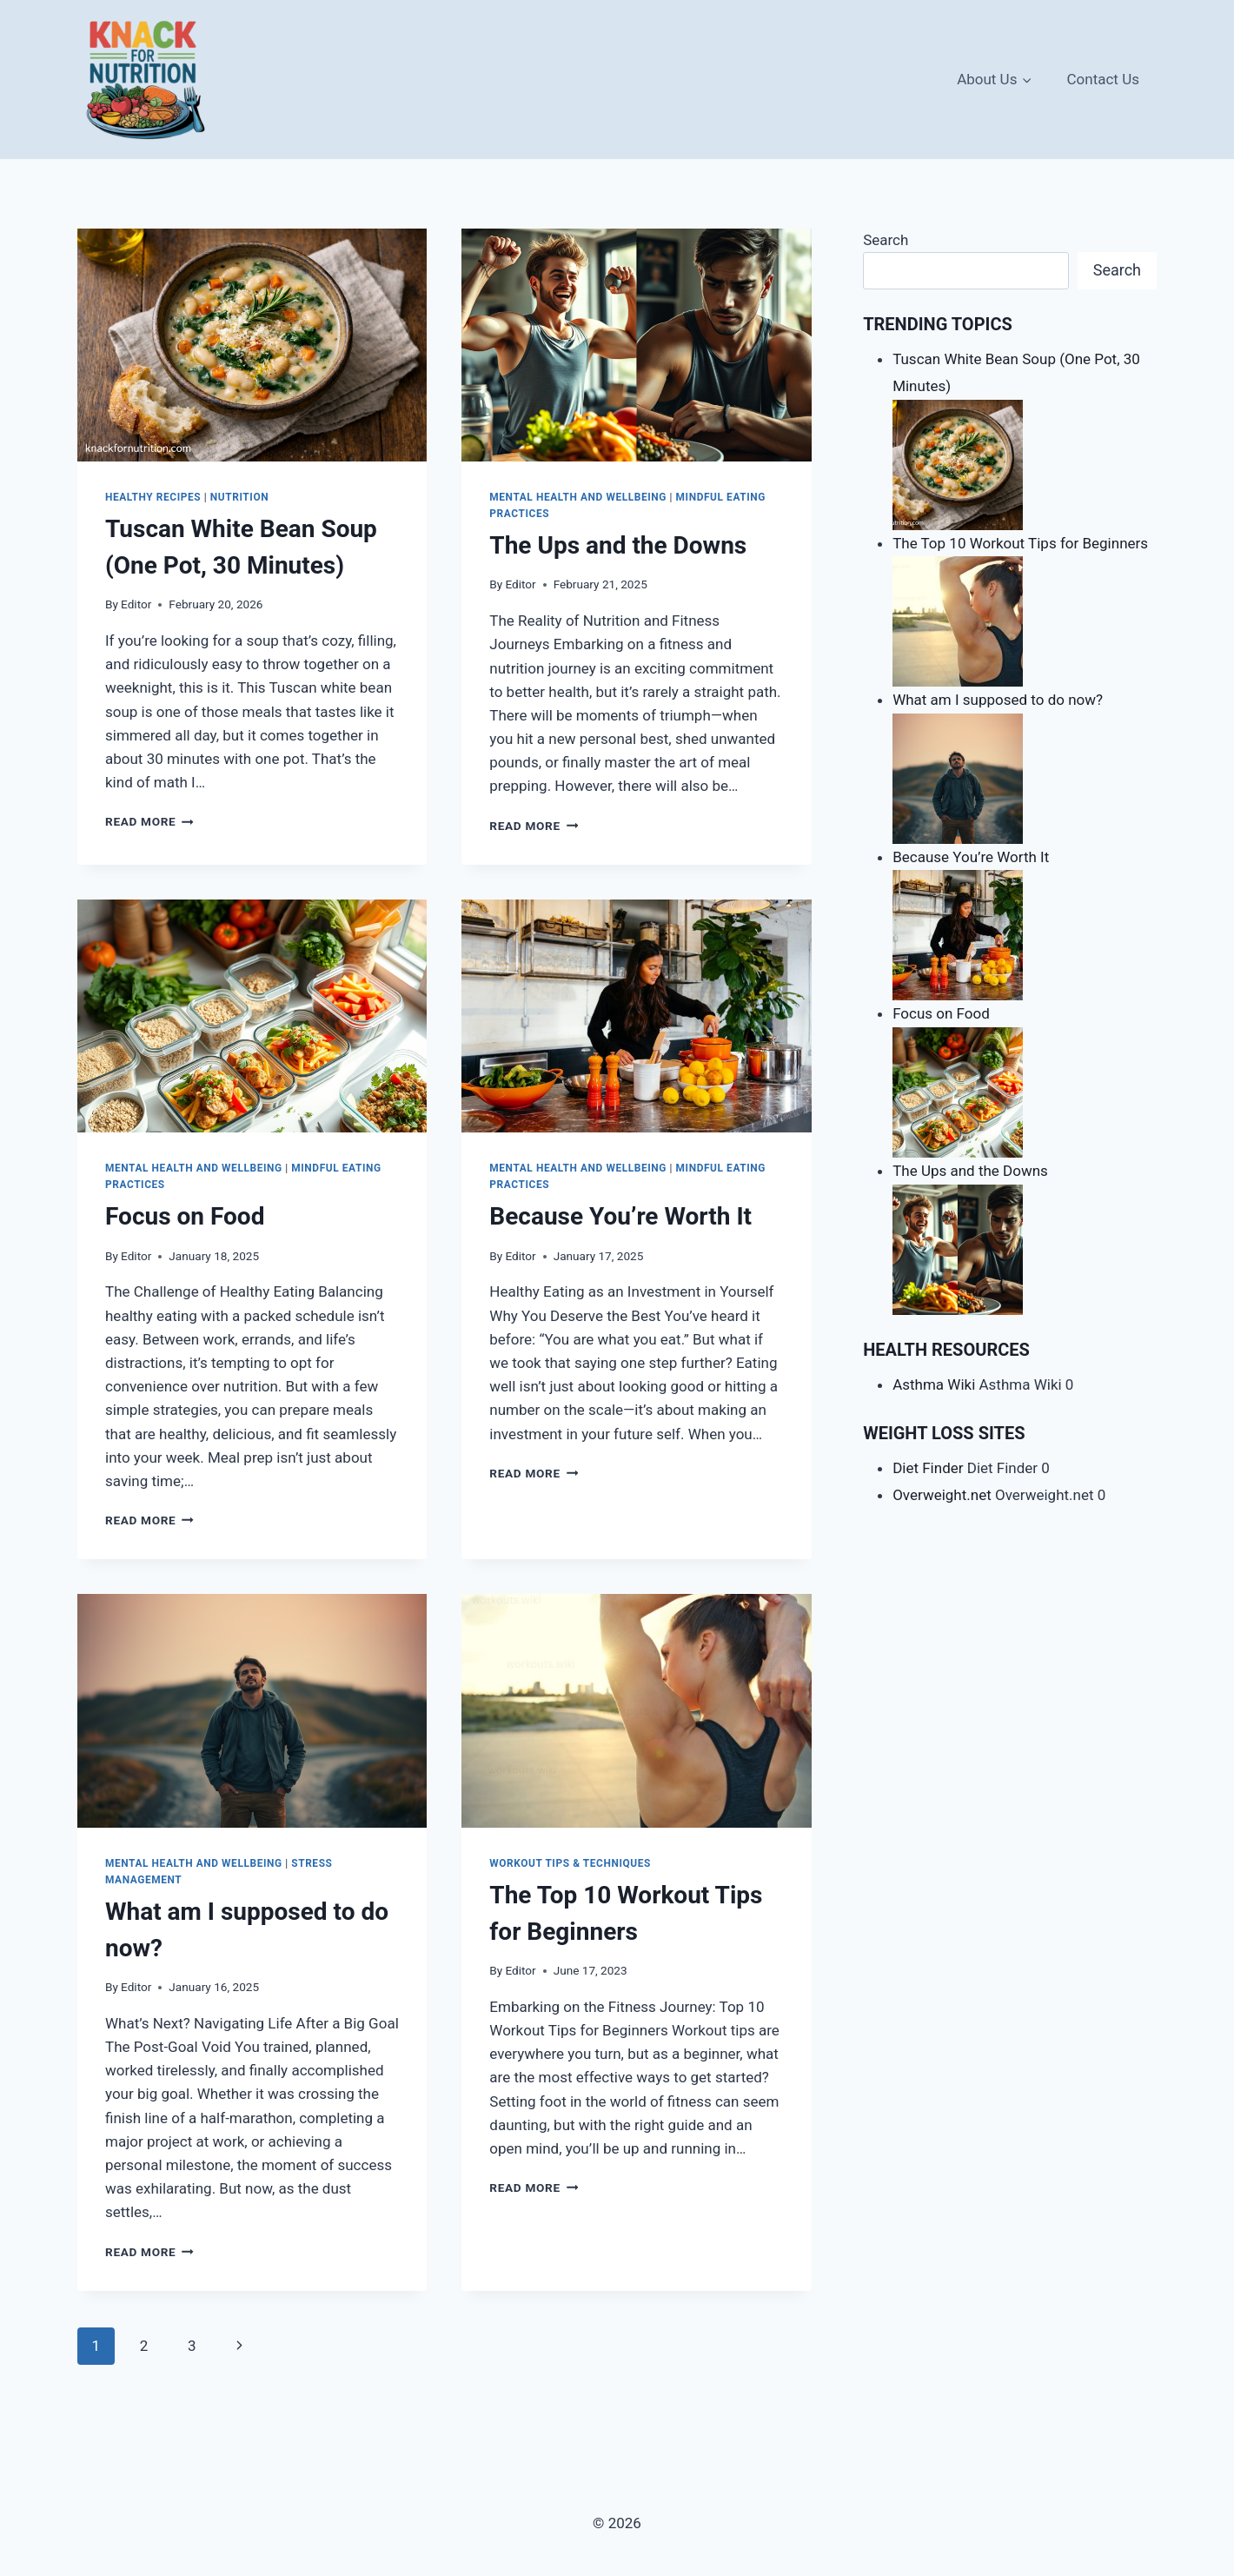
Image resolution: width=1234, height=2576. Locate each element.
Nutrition (239, 497)
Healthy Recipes (153, 497)
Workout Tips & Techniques (570, 1863)
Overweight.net (942, 1495)
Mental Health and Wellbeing (578, 497)
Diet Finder (927, 1468)
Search (885, 240)
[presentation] (252, 345)
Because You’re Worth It (620, 1216)
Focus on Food (184, 1216)
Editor (136, 604)
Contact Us (1103, 79)
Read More (149, 821)
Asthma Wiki (933, 1384)
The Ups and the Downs (617, 545)
